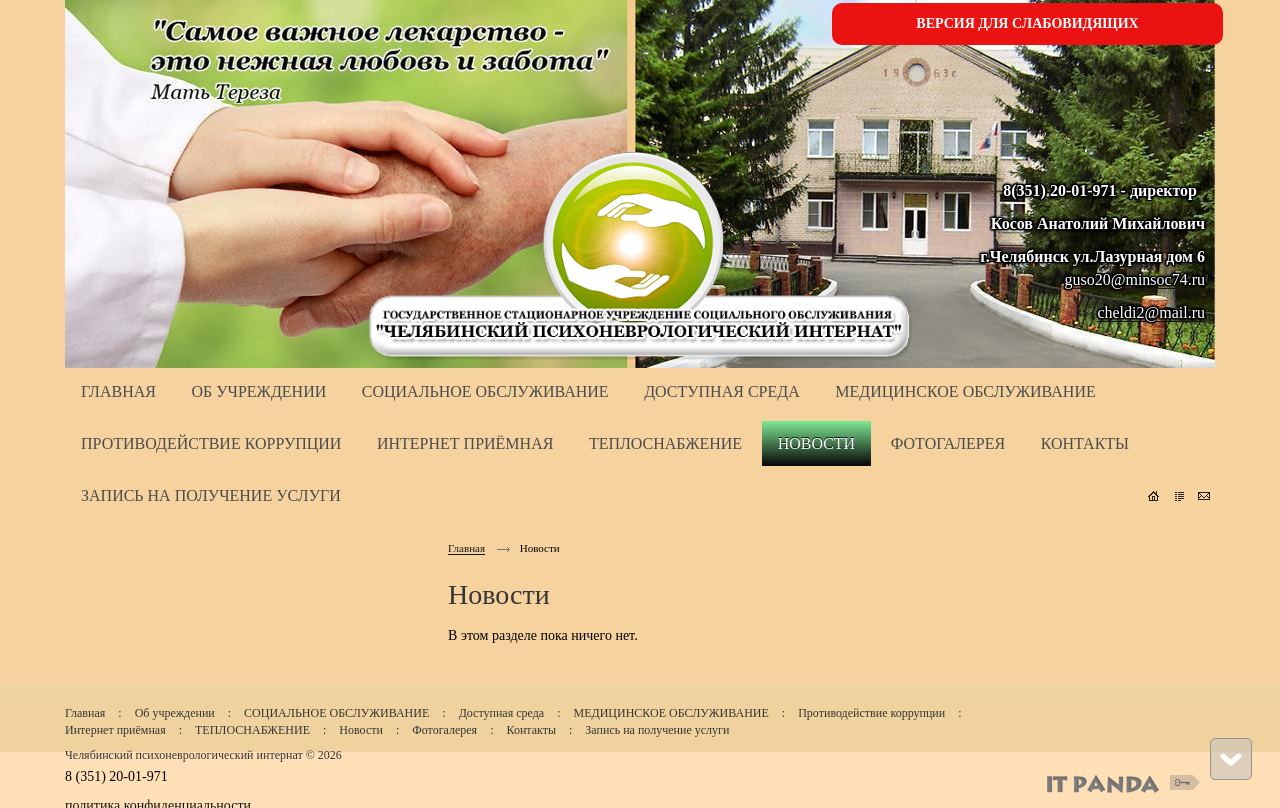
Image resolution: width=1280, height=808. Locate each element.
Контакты (531, 730)
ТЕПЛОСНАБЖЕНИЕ (252, 730)
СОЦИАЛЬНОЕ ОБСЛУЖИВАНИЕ (336, 713)
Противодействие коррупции (871, 713)
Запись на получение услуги (657, 730)
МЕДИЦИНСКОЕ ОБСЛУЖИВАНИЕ (670, 713)
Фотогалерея (444, 730)
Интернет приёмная (115, 730)
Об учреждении (175, 713)
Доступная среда (502, 713)
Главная (466, 548)
